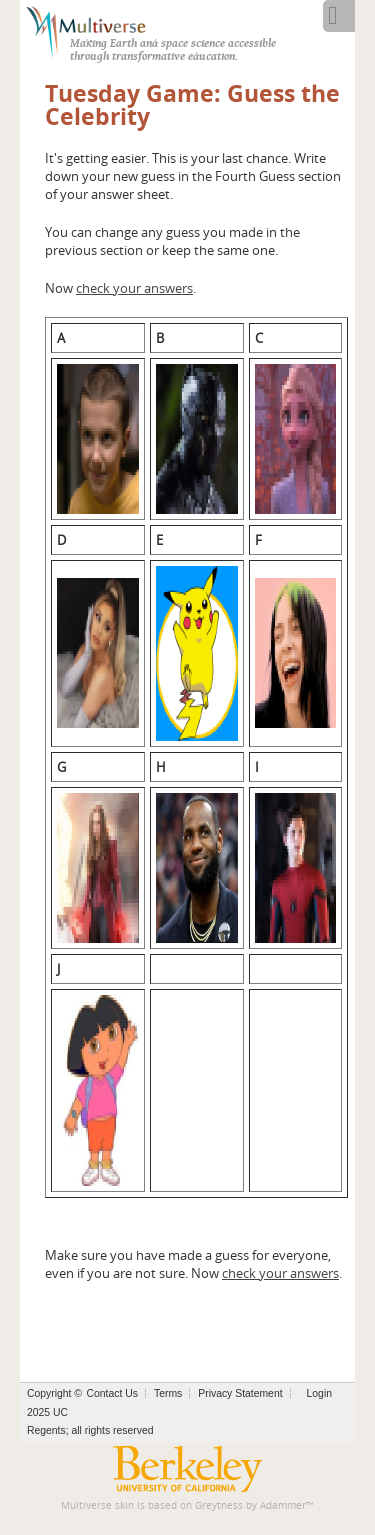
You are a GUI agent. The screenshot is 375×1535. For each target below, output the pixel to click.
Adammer (283, 1505)
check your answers (134, 288)
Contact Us (112, 1393)
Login (319, 1393)
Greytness (219, 1505)
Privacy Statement (240, 1393)
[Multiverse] (96, 30)
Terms (168, 1393)
